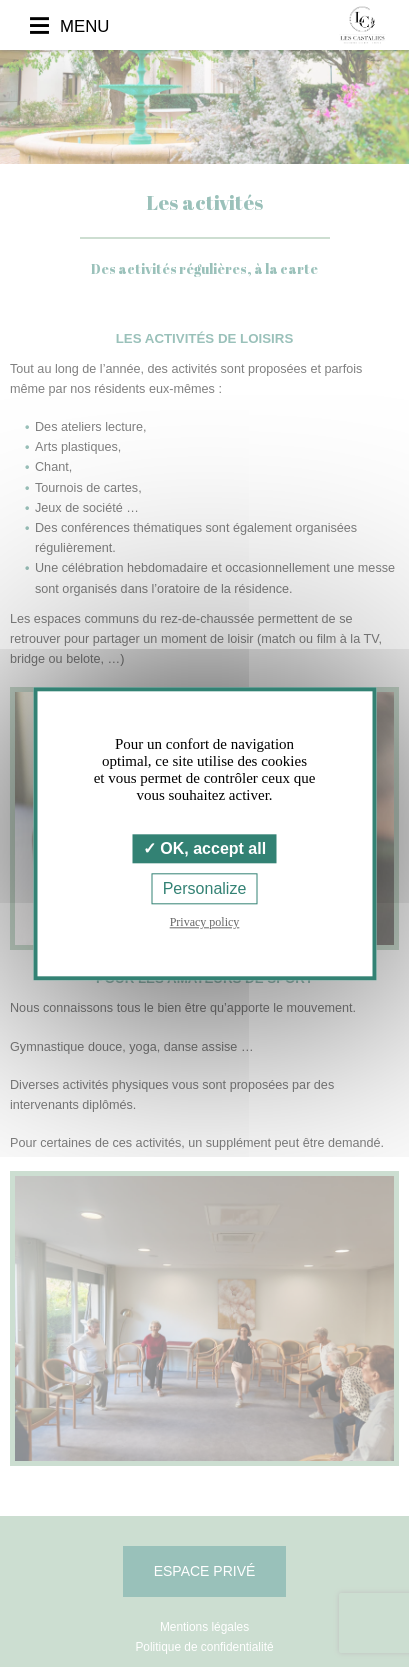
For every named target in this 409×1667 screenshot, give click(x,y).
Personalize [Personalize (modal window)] (205, 888)
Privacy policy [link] (205, 922)
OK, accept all (204, 848)
